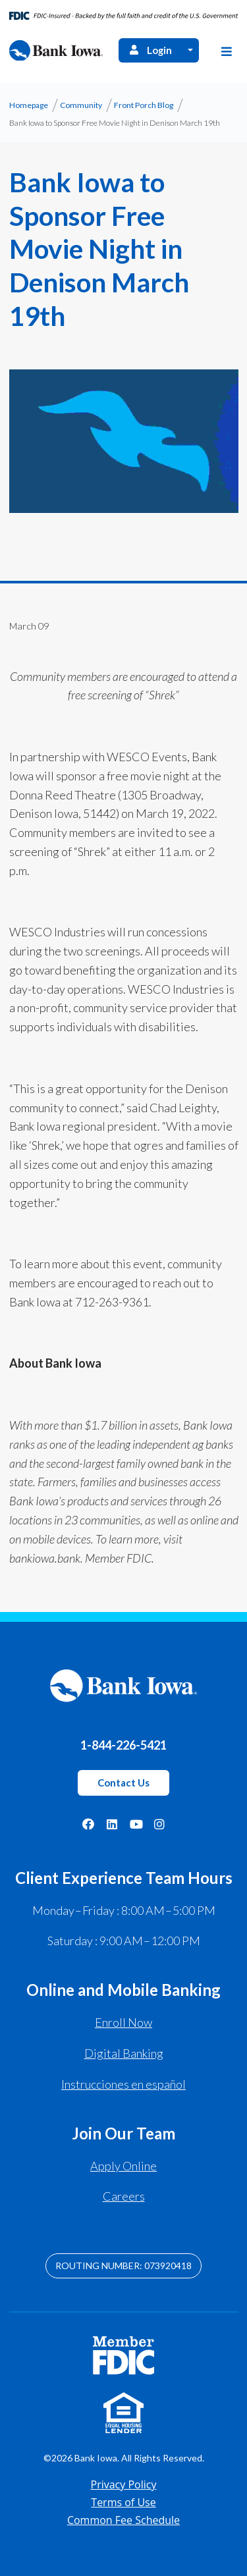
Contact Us (123, 1782)
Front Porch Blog (143, 105)
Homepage (28, 105)
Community (81, 105)
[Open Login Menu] (190, 50)
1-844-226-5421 (123, 1745)
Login (150, 50)
